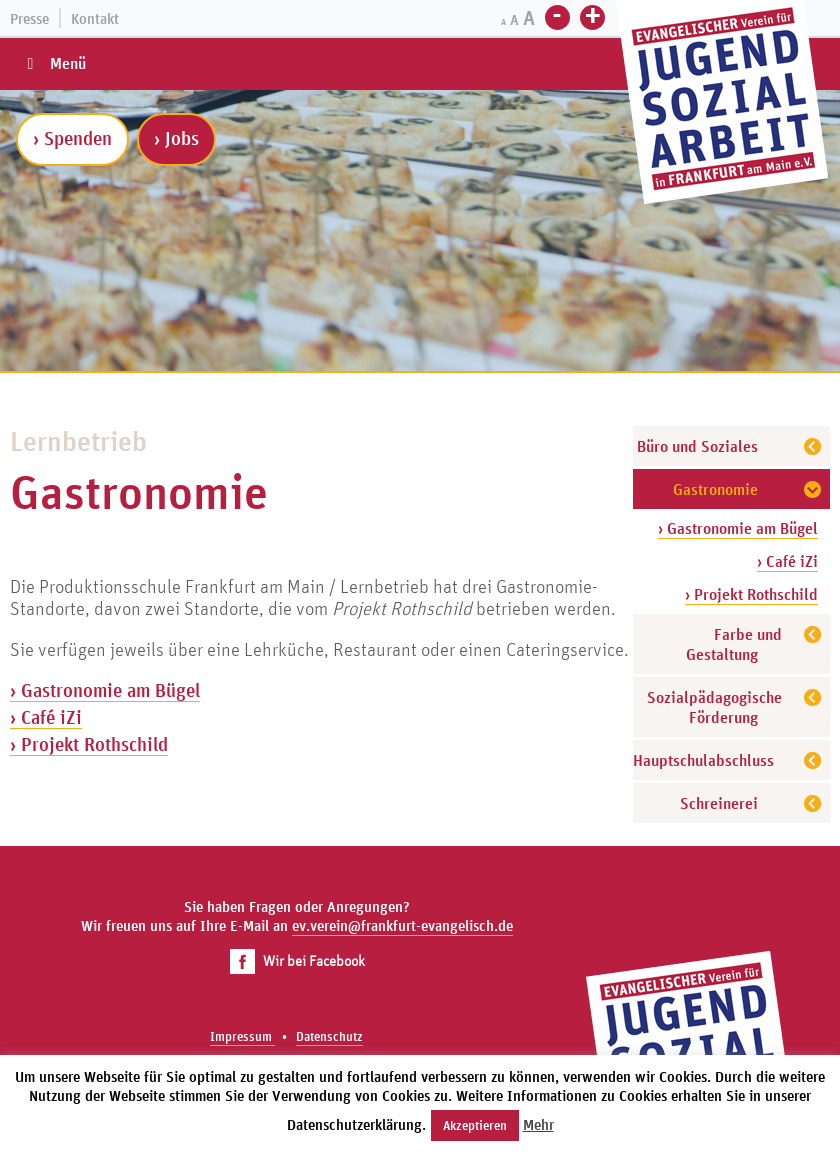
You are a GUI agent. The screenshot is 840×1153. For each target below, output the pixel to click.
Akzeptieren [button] (475, 1125)
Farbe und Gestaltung (734, 644)
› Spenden (72, 138)
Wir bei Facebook (297, 960)
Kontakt (95, 18)
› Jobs (176, 138)
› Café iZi (787, 561)
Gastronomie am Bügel (110, 690)
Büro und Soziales (697, 446)
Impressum (242, 1036)
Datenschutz (329, 1036)
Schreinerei (719, 803)
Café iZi (51, 717)
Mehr (538, 1124)
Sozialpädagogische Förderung (714, 707)
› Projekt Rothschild (751, 594)
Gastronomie (715, 489)
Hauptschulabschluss (703, 760)
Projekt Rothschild (94, 744)
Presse (29, 18)
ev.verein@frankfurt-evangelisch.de (402, 925)
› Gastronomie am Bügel (738, 528)
